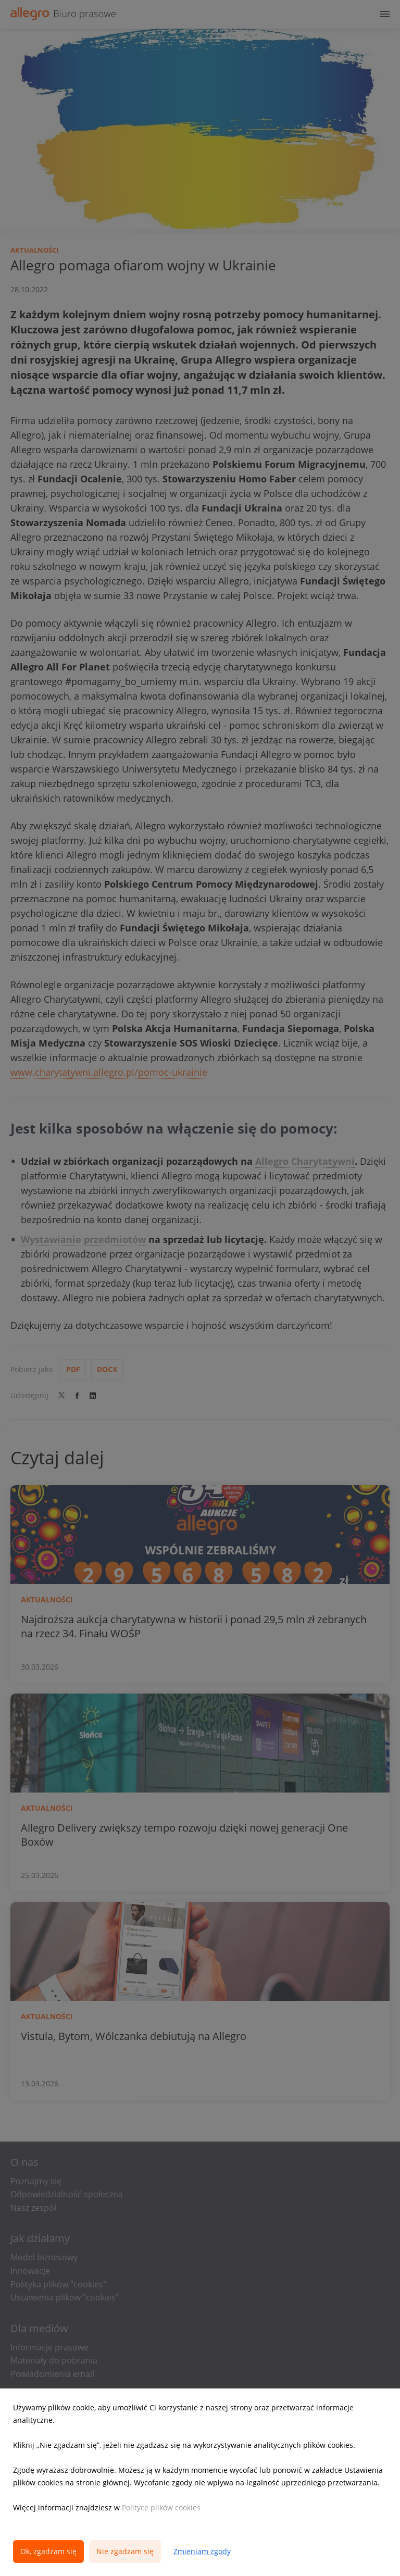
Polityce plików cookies (161, 2507)
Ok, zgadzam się (48, 2551)
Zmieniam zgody (202, 2551)
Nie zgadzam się (125, 2551)
